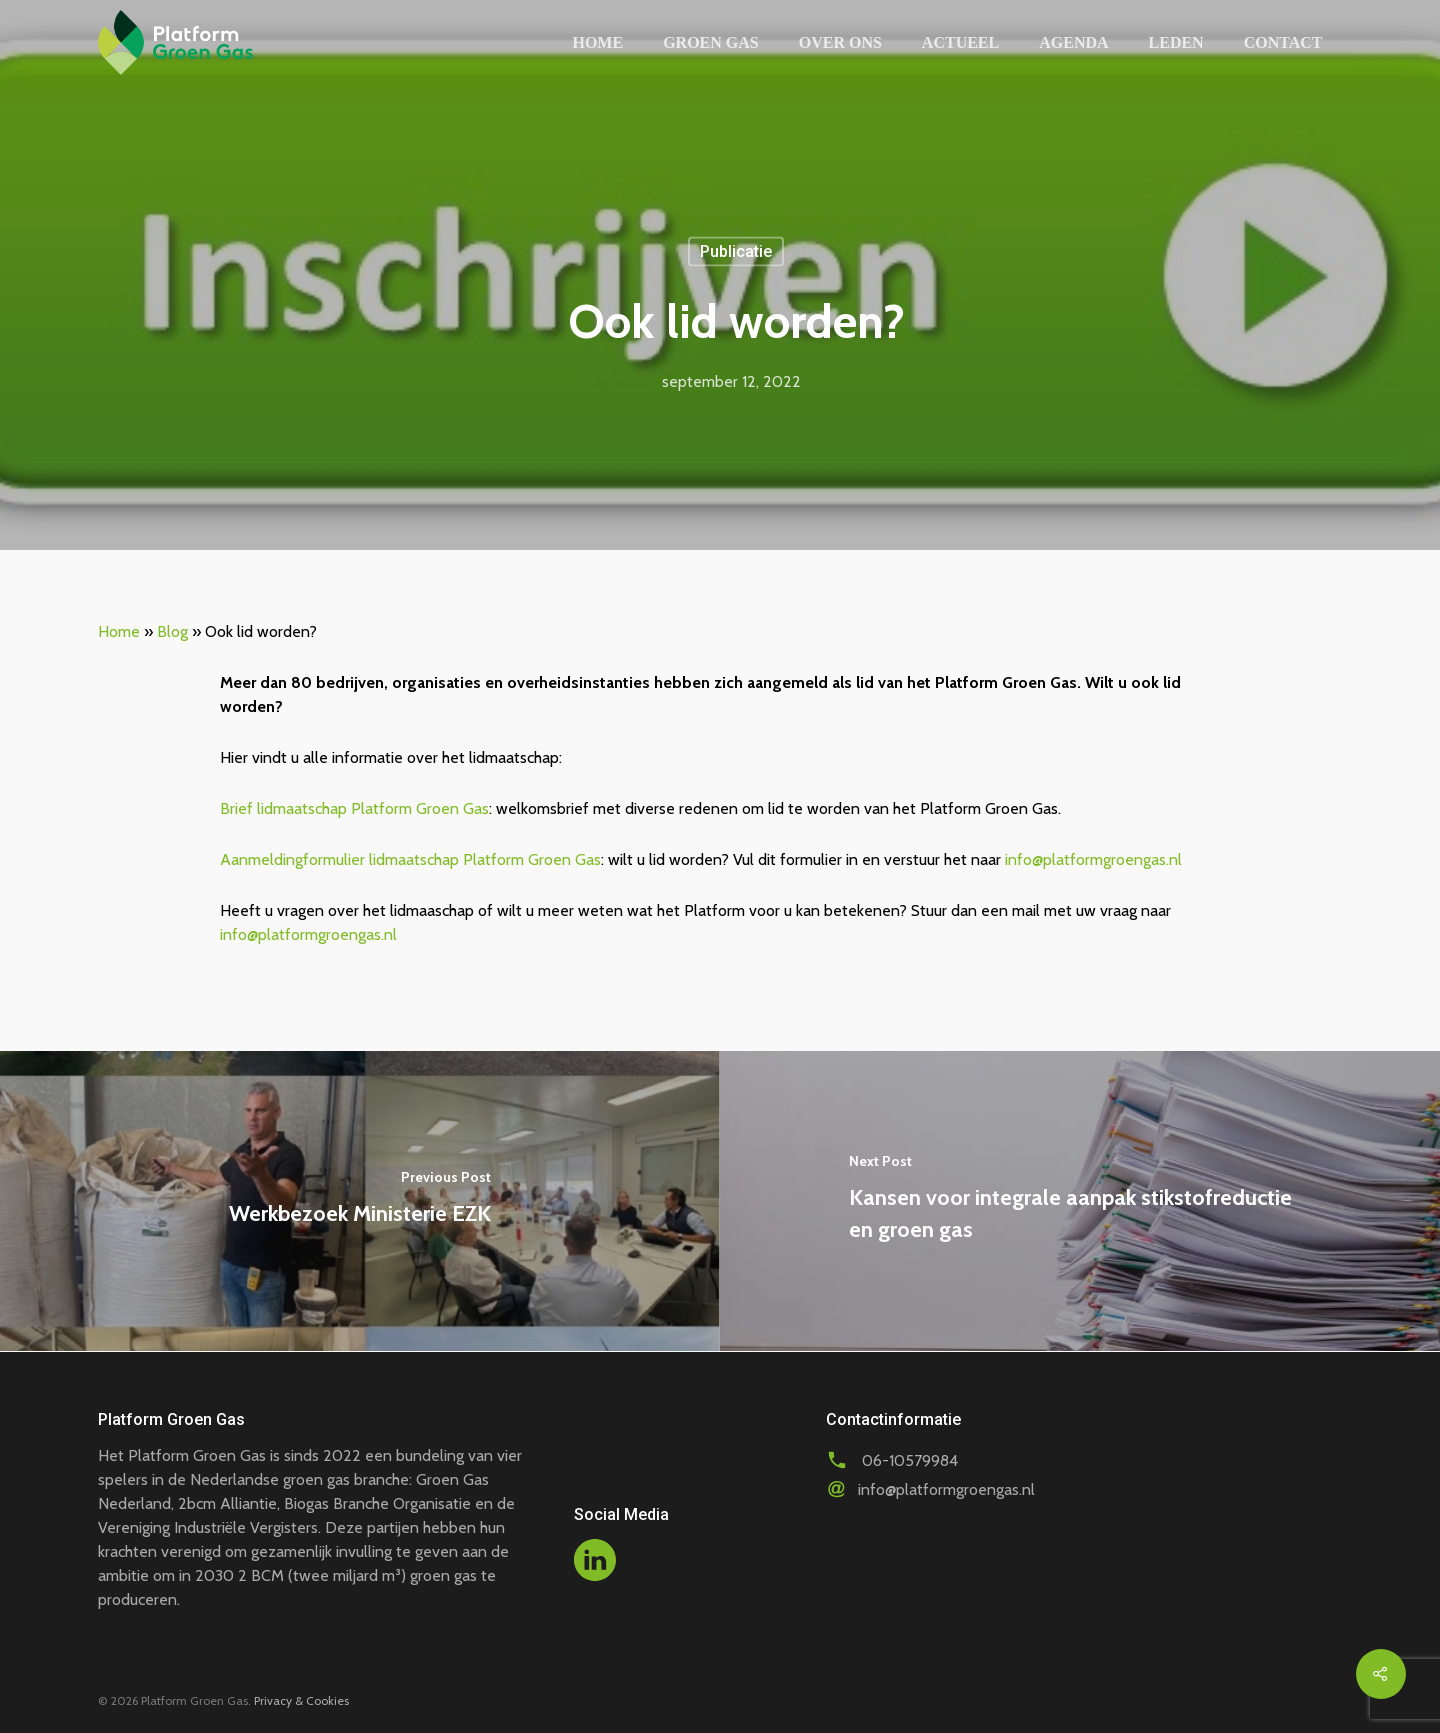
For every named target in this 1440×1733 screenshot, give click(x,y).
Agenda (1073, 43)
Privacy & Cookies (301, 1700)
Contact (1283, 43)
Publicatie (736, 251)
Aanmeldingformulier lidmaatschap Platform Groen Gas (410, 859)
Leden (1176, 43)
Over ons (840, 43)
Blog (172, 631)
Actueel (960, 43)
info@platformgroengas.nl (1093, 859)
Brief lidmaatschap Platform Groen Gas (354, 808)
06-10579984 (910, 1460)
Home (597, 43)
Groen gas (711, 43)
